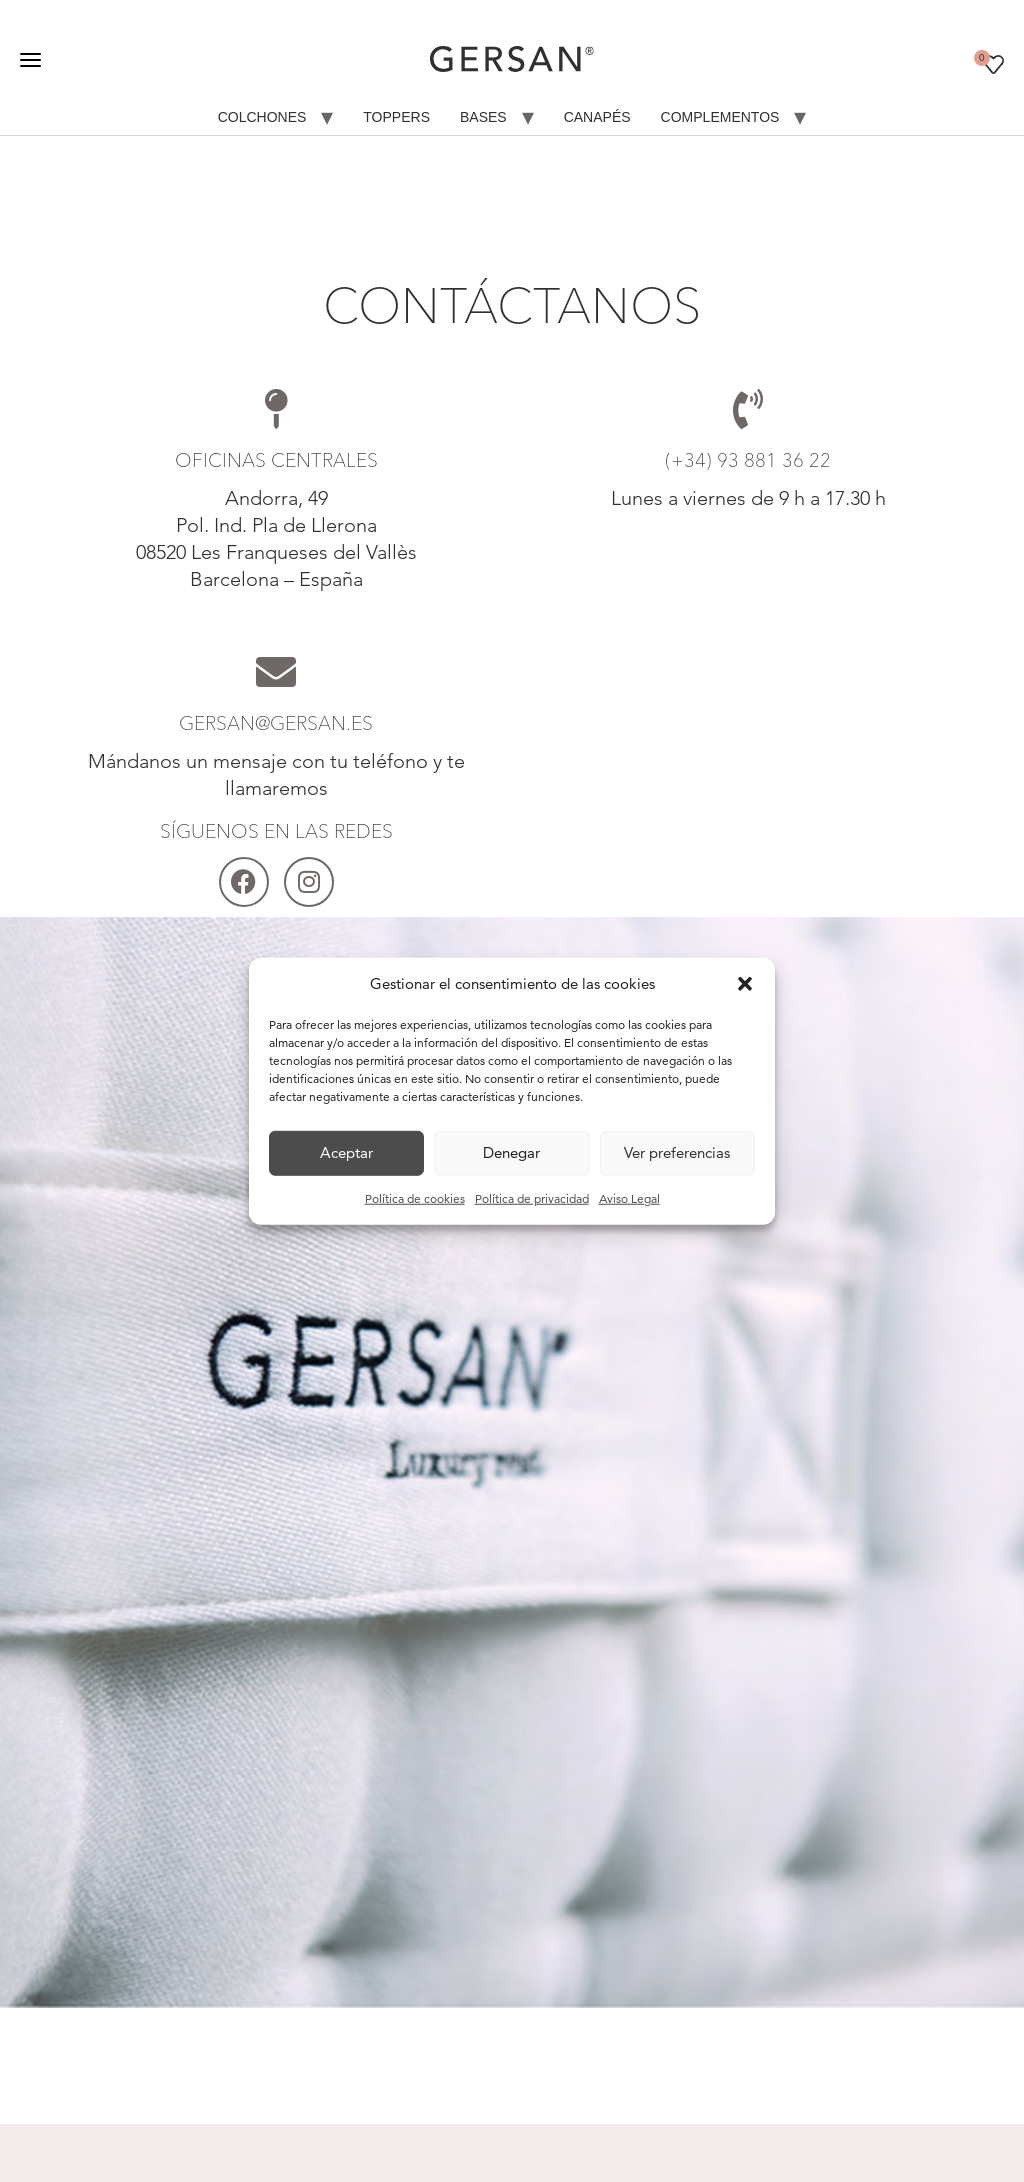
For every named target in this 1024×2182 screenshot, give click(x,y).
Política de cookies (415, 1197)
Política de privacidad (532, 1197)
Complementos (720, 117)
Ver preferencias (677, 1152)
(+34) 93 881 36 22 (748, 460)
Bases (483, 117)
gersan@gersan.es (276, 723)
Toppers (396, 117)
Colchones (262, 117)
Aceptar (346, 1152)
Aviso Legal (629, 1197)
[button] (745, 984)
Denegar (511, 1152)
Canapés (597, 117)
